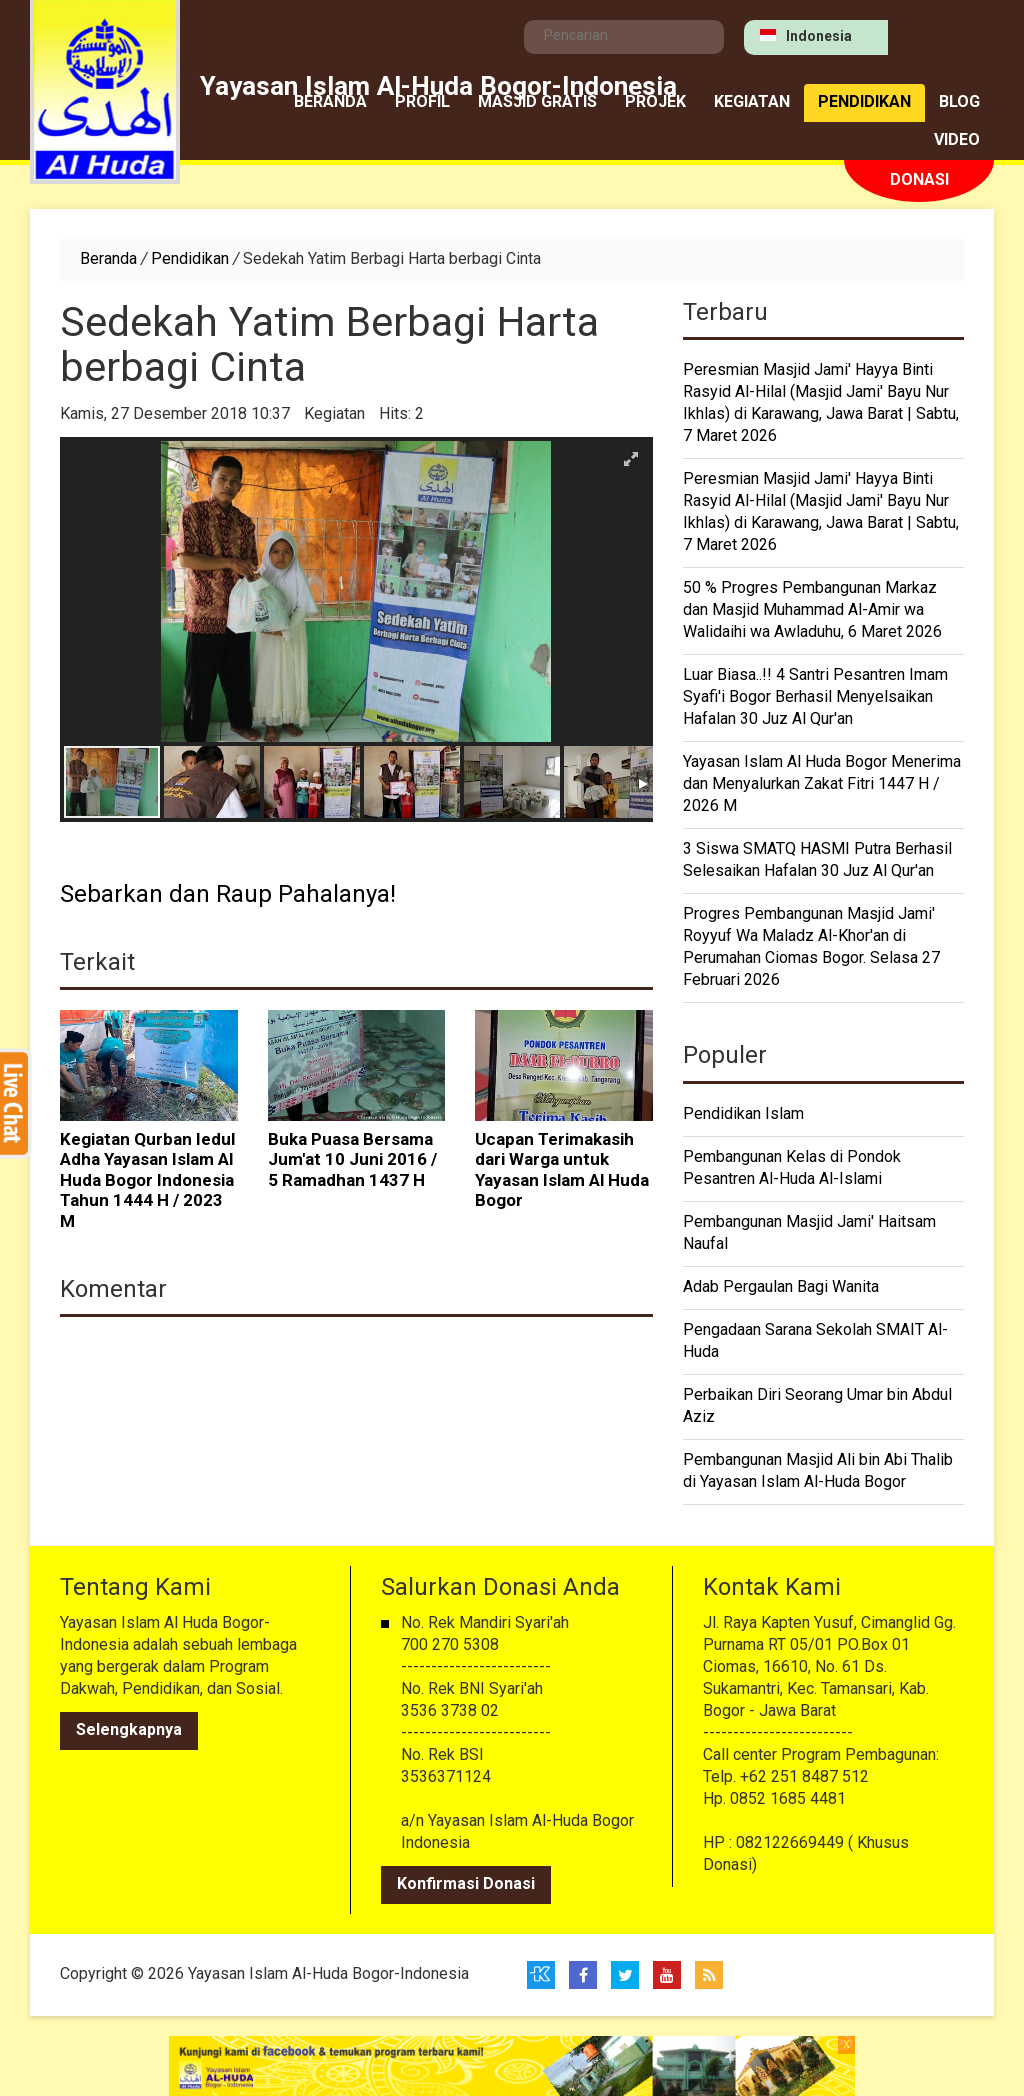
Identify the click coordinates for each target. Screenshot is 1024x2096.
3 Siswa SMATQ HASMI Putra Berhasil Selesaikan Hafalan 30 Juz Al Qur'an (817, 861)
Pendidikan (864, 103)
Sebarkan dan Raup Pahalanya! (228, 896)
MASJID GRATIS (537, 103)
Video (957, 141)
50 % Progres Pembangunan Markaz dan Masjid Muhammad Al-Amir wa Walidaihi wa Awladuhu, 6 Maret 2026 (812, 611)
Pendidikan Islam (743, 1115)
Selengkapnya (129, 1731)
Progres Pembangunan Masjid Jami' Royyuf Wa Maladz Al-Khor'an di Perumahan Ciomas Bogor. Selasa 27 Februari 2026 (811, 948)
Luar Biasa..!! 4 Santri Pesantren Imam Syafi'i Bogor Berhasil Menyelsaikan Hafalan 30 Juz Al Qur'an (815, 698)
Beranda (330, 103)
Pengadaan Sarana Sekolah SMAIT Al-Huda (815, 1342)
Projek (655, 103)
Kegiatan (752, 103)
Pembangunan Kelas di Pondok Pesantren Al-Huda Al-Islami (792, 1169)
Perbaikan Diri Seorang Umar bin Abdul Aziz (817, 1407)
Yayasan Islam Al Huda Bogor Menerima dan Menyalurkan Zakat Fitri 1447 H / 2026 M (822, 785)
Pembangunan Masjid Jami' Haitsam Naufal (809, 1234)
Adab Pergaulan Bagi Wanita (781, 1288)
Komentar (113, 1291)
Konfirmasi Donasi (466, 1885)
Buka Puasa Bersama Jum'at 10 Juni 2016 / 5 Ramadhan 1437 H (352, 1161)
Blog (959, 103)
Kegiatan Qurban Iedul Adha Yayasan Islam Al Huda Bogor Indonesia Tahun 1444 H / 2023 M (147, 1182)
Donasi (919, 181)
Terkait (97, 964)
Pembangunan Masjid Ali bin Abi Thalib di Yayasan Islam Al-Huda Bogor (818, 1472)
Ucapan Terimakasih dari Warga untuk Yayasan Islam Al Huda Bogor (562, 1172)
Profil (422, 103)
